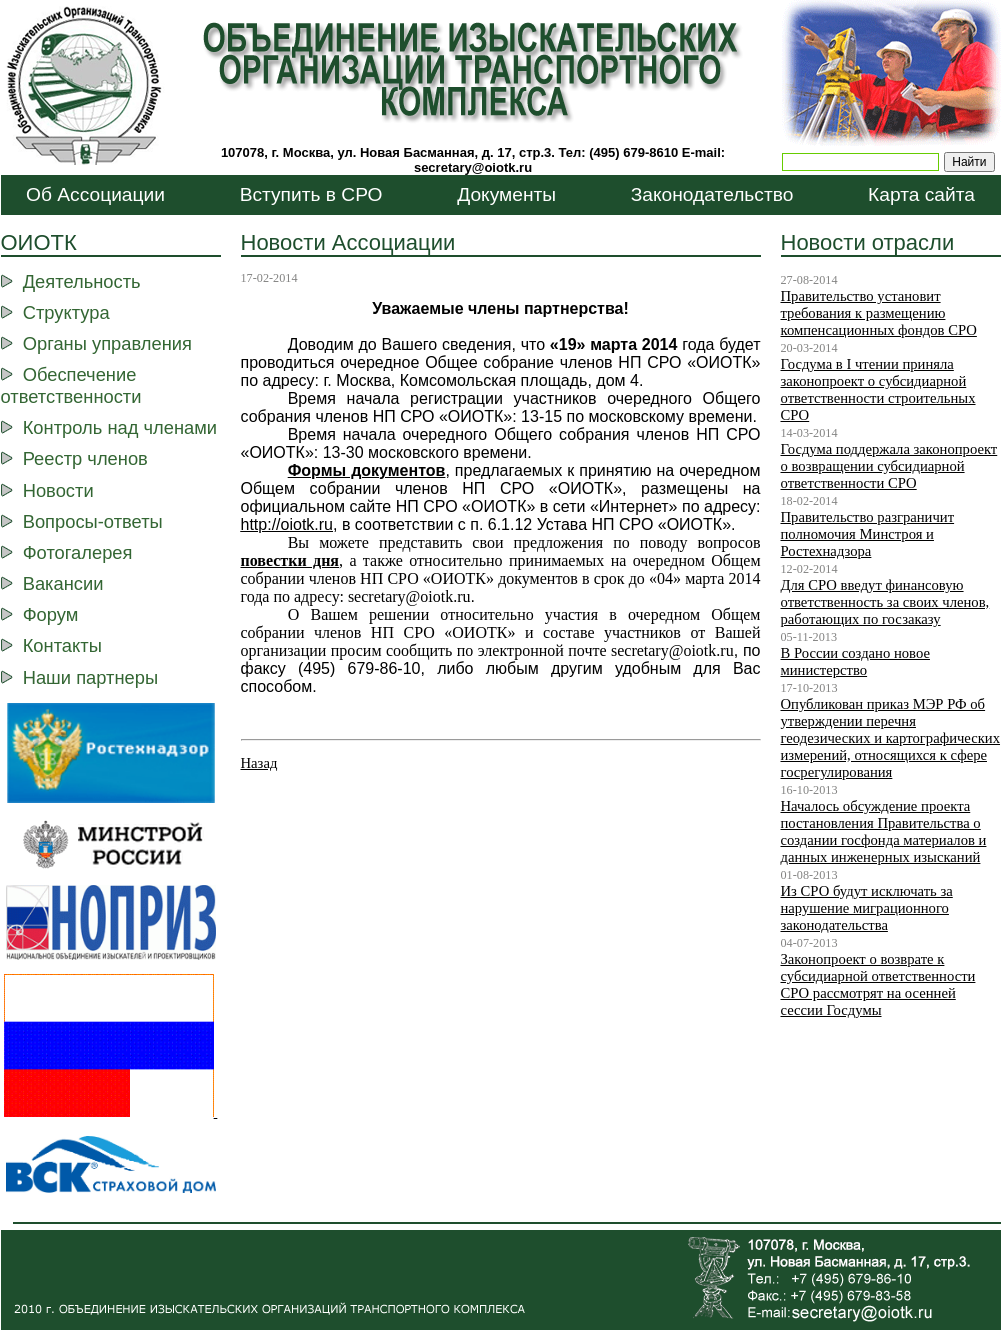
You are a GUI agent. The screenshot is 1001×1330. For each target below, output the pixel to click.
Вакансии (63, 583)
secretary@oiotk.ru (473, 167)
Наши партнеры (90, 677)
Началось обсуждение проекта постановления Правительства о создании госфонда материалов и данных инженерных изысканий (884, 831)
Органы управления (107, 343)
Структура (66, 312)
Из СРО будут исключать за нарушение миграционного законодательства (867, 908)
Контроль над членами (120, 427)
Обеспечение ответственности (71, 385)
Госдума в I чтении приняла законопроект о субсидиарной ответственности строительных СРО (878, 389)
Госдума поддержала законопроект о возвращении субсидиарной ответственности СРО (889, 466)
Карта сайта (921, 194)
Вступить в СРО (311, 194)
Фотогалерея (78, 552)
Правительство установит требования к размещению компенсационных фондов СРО (879, 313)
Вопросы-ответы (93, 521)
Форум (51, 614)
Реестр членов (85, 458)
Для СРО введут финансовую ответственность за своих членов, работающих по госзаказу (885, 602)
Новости (58, 490)
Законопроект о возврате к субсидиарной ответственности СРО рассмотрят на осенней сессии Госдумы (878, 984)
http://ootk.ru (287, 524)
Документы (506, 194)
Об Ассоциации (95, 194)
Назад (259, 763)
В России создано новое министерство (855, 661)
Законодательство (712, 194)
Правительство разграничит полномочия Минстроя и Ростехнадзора (868, 534)
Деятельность (82, 281)
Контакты (62, 645)
